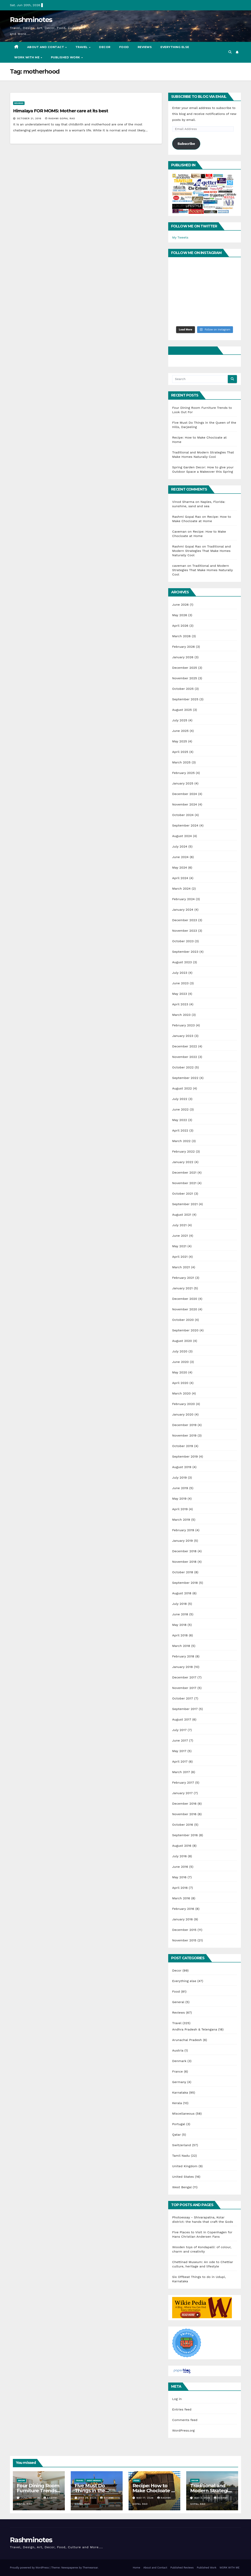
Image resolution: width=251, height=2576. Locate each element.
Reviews (145, 47)
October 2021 (182, 1193)
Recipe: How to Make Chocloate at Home (154, 2490)
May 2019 (179, 1498)
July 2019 (179, 1477)
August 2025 (182, 710)
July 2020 (179, 1351)
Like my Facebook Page (193, 350)
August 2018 (181, 1593)
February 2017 (183, 1782)
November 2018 (184, 1562)
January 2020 (182, 1414)
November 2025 (184, 678)
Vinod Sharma (183, 502)
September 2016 (185, 1835)
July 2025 (179, 720)
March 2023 (181, 1015)
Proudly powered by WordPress (30, 2567)
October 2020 (183, 1320)
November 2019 (184, 1435)
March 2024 (181, 888)
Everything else (174, 47)
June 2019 (180, 1488)
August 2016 (181, 1846)
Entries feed (181, 2409)
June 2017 (180, 1740)
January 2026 (182, 657)
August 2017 (181, 1719)
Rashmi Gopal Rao (60, 118)
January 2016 (182, 1919)
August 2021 (181, 1214)
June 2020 (180, 1362)
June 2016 (180, 1867)
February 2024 (183, 899)
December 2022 (184, 1046)
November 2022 (184, 1057)
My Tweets (180, 237)
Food (124, 47)
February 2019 (183, 1530)
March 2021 (181, 1267)
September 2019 (185, 1456)
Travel (82, 47)
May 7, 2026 (202, 2497)
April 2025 (180, 752)
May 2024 (179, 867)
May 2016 (179, 1877)
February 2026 (183, 647)
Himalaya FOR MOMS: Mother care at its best (60, 111)
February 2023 (183, 1025)
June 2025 (180, 731)
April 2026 (180, 625)
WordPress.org (183, 2430)
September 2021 (185, 1204)
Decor (105, 47)
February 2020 (183, 1404)
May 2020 (179, 1372)
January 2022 (182, 1162)
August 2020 (182, 1341)
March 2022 (181, 1141)
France (177, 2071)
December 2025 (184, 668)
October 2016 (182, 1824)
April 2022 (180, 1130)
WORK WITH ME (27, 57)
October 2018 (182, 1572)
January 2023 (182, 1036)
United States (183, 2177)
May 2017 (179, 1751)
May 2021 (179, 1246)
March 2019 (181, 1519)
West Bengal (182, 2187)
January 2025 (182, 783)
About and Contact (46, 47)
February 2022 (183, 1151)
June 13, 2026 (31, 2497)
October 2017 (182, 1698)
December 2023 (184, 920)
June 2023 (180, 983)
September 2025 (185, 699)
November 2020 (184, 1309)
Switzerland (181, 2145)
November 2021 (184, 1183)
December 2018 (184, 1551)
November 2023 (184, 930)
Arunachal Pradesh (187, 2040)
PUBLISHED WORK (66, 57)
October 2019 (182, 1446)
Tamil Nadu (181, 2155)
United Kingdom (185, 2166)
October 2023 (183, 941)
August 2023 (182, 962)
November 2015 (184, 1940)
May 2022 (179, 1120)
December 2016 (184, 1803)
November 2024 (184, 804)
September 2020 (185, 1330)
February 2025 (183, 773)
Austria (177, 2050)
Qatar (176, 2134)
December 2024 (184, 794)
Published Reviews (182, 2567)
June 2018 (180, 1614)
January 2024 (182, 909)
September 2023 (185, 952)
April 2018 (180, 1635)
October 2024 (183, 815)
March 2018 (181, 1646)
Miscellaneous (183, 2113)
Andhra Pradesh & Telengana (194, 2029)
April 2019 (180, 1509)
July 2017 (179, 1730)
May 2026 (179, 615)
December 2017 (184, 1677)
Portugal (178, 2124)
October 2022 (183, 1067)
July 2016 (179, 1856)
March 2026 (181, 636)
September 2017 (185, 1709)
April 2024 (180, 878)
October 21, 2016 (29, 118)
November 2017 (184, 1688)
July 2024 (179, 846)
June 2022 (180, 1109)
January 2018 (182, 1667)
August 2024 (182, 836)
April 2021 (180, 1257)
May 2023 (179, 994)
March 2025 (181, 762)
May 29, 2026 (88, 2497)
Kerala (177, 2103)
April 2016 (180, 1888)
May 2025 (179, 741)
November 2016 (184, 1814)
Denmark (179, 2061)
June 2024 (180, 857)
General (178, 2002)
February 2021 (183, 1278)
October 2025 (183, 689)
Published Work (206, 2567)
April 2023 (180, 1004)
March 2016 (181, 1898)
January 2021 (182, 1288)
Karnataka (180, 2092)
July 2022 (179, 1099)
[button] (230, 52)
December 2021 (184, 1172)
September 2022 (185, 1078)
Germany (179, 2082)
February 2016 (183, 1909)
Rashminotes (31, 19)
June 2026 (180, 604)
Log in (177, 2399)
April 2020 (180, 1383)
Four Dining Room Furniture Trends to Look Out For (38, 2490)
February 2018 (183, 1656)
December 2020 (184, 1299)
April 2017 (180, 1761)
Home (136, 2567)
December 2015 (184, 1930)
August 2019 (181, 1467)
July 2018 (179, 1604)
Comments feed (185, 2420)
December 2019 (184, 1425)
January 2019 (182, 1541)
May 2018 (179, 1625)
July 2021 (179, 1225)
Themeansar (90, 2567)
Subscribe (186, 143)
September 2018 (185, 1583)
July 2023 (179, 973)
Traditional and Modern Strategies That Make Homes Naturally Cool (201, 551)
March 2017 (181, 1772)
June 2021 (180, 1235)
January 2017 (182, 1793)
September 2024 (185, 825)
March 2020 (181, 1393)
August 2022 (182, 1088)
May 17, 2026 (145, 2497)
